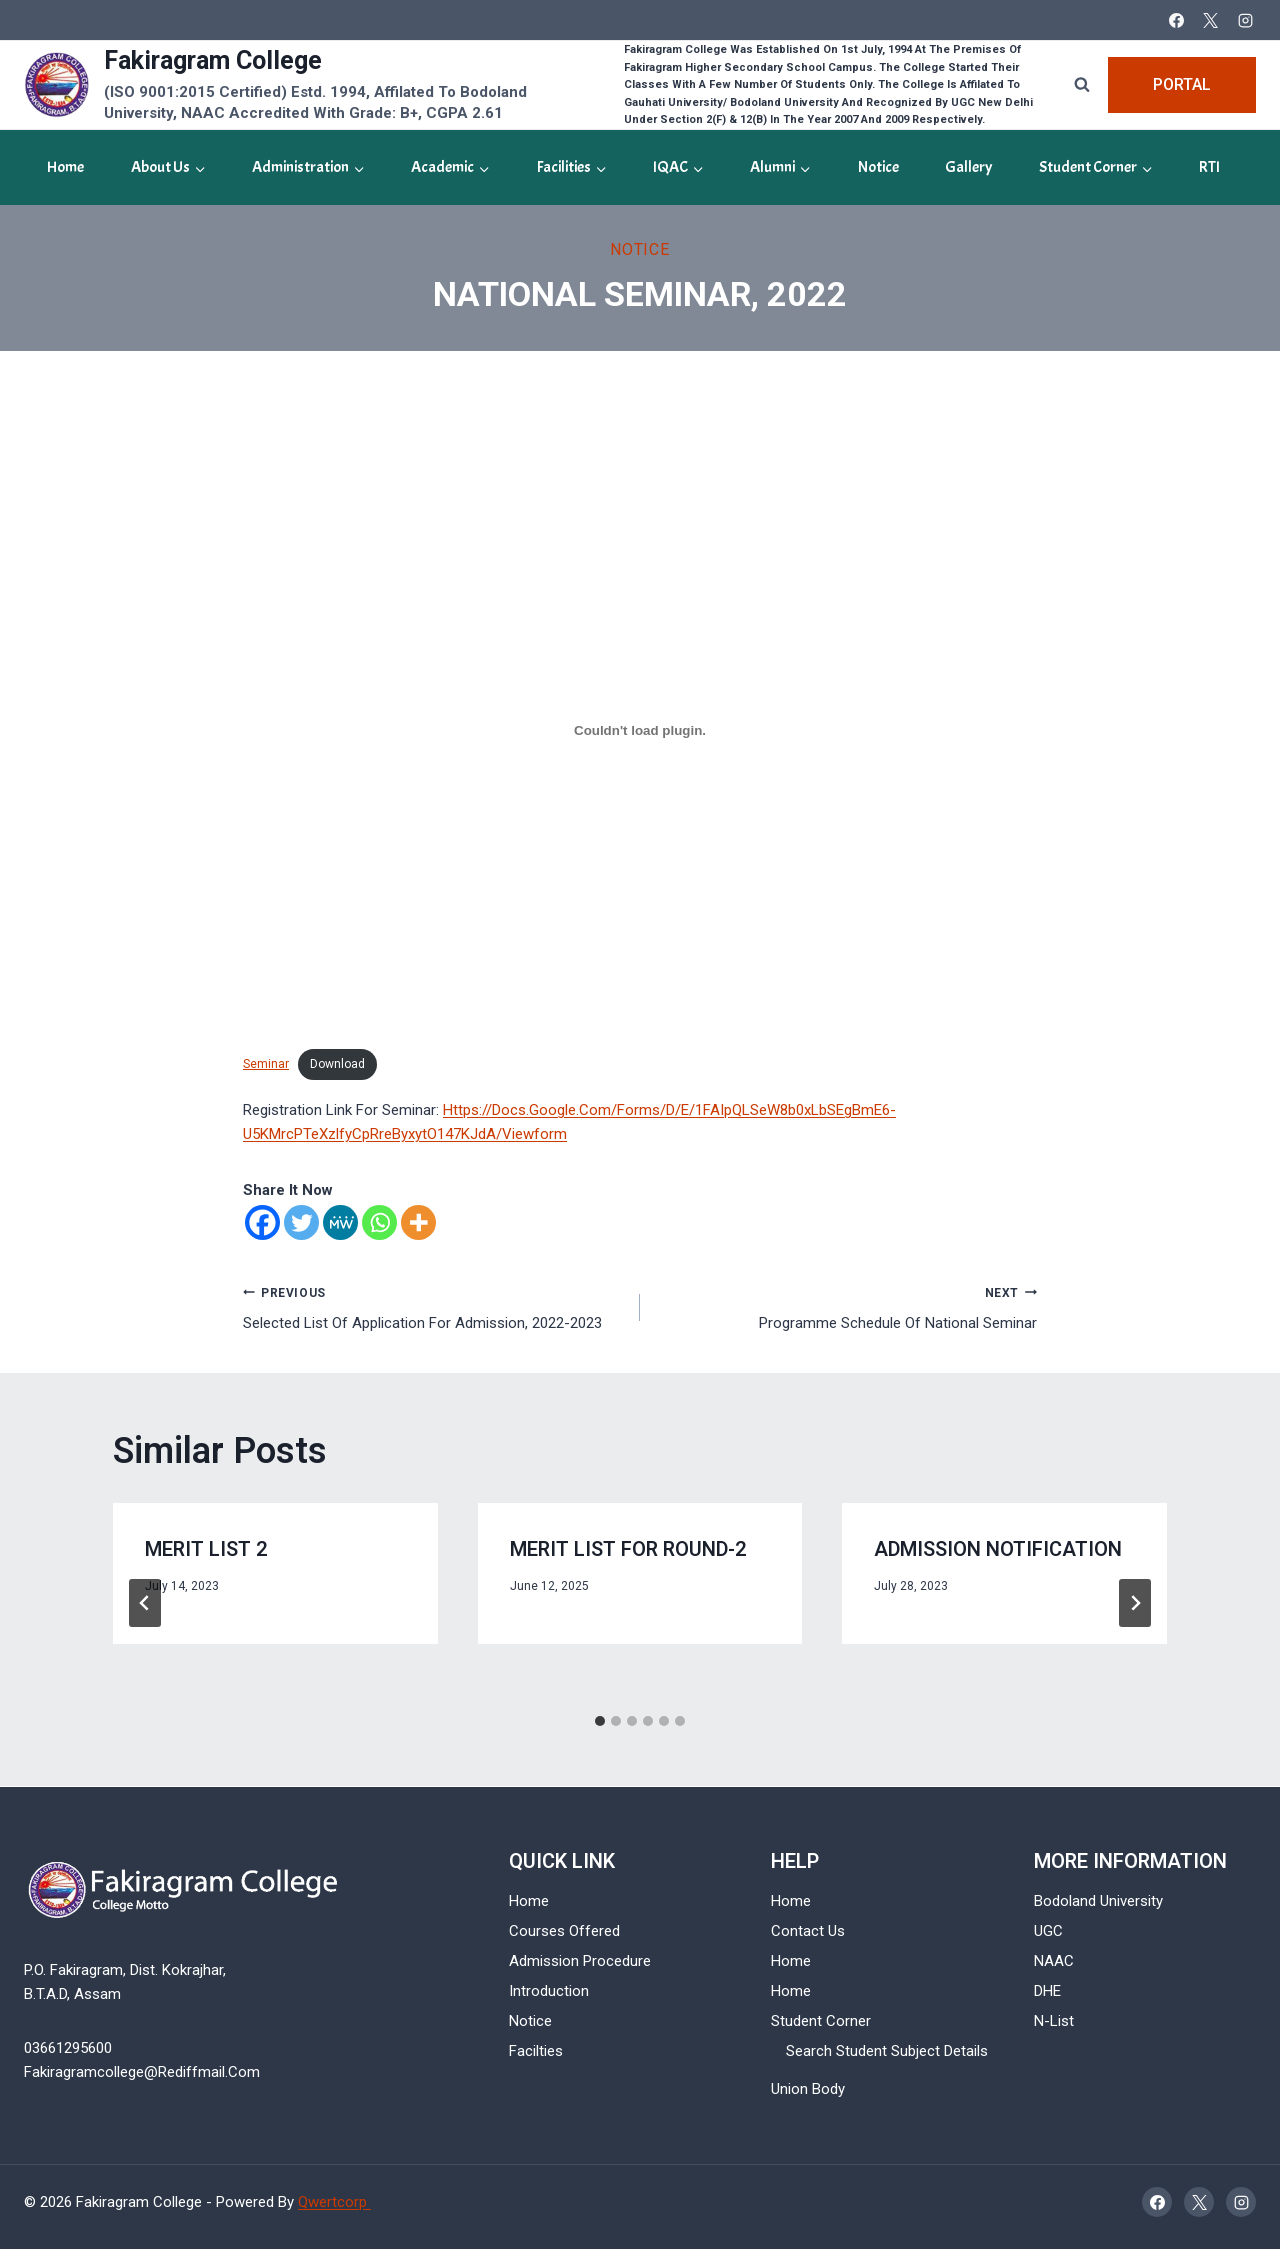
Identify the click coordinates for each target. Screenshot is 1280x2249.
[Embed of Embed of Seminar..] (640, 731)
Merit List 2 (206, 1549)
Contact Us (808, 1931)
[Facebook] (1176, 20)
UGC (1048, 1931)
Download (337, 1064)
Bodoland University (1098, 1901)
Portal (1182, 84)
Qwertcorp (334, 2202)
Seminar (266, 1064)
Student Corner (821, 2021)
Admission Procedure (580, 1961)
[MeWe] (340, 1222)
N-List (1054, 2021)
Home (65, 167)
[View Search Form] (1082, 85)
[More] (418, 1222)
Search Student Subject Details (887, 2051)
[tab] (600, 1721)
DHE (1047, 1991)
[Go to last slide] (145, 1603)
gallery (968, 167)
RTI (1209, 167)
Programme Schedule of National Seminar (846, 1306)
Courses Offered (564, 1931)
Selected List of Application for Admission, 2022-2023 (434, 1306)
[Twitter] (301, 1222)
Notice (878, 167)
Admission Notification (998, 1549)
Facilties (536, 2051)
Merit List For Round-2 (628, 1549)
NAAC (1054, 1961)
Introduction (549, 1991)
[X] (1211, 20)
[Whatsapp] (379, 1222)
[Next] (1135, 1603)
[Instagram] (1245, 20)
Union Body (808, 2089)
